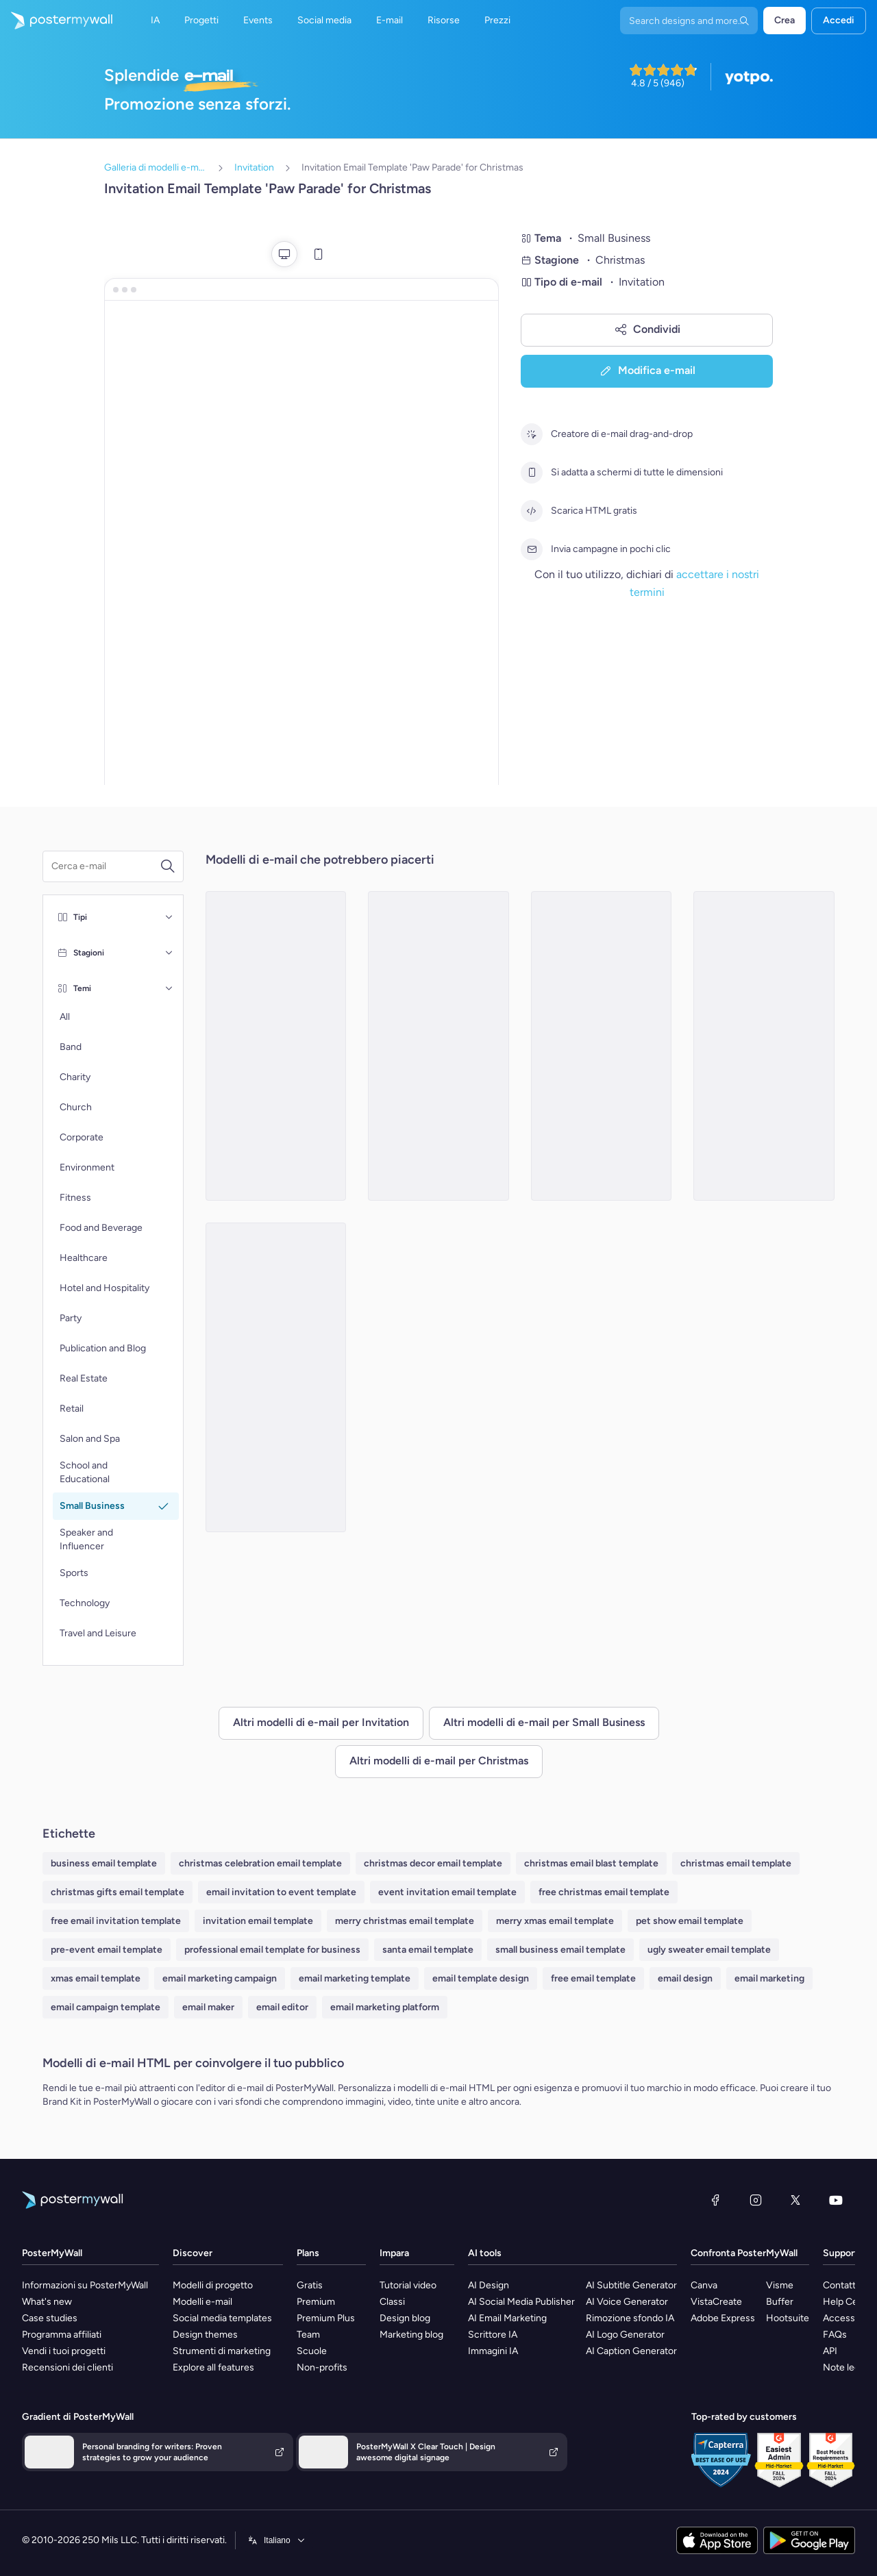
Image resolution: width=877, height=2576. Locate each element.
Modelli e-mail (202, 2302)
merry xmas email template (555, 1921)
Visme (779, 2285)
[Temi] (169, 988)
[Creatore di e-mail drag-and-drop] (532, 434)
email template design (480, 1978)
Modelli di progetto (213, 2285)
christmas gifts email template (117, 1892)
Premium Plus (326, 2318)
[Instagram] (755, 2200)
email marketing (769, 1978)
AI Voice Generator (627, 2302)
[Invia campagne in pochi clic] (532, 549)
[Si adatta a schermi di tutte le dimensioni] (532, 473)
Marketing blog (411, 2334)
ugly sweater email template (709, 1949)
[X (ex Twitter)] (795, 2200)
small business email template (560, 1949)
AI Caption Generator (631, 2351)
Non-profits (322, 2367)
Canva (704, 2285)
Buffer (779, 2302)
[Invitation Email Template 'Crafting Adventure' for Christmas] (438, 1046)
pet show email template (689, 1921)
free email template (593, 1978)
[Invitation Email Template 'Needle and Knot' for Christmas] (276, 1377)
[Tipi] (169, 917)
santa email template (427, 1949)
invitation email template (258, 1921)
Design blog (405, 2318)
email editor (282, 2007)
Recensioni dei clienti (67, 2367)
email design (685, 1978)
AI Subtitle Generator (631, 2285)
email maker (208, 2007)
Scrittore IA (492, 2334)
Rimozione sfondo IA (630, 2318)
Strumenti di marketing (222, 2351)
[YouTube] (836, 2200)
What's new (47, 2302)
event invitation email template (447, 1892)
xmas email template (95, 1978)
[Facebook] (715, 2200)
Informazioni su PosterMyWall (85, 2285)
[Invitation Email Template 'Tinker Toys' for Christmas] (601, 1046)
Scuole (312, 2351)
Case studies (49, 2318)
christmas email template (735, 1863)
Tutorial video (408, 2285)
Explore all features (213, 2367)
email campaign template (105, 2007)
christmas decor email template (433, 1863)
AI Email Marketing (507, 2318)
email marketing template (354, 1978)
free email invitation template (116, 1921)
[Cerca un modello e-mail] (105, 866)
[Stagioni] (169, 952)
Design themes (205, 2334)
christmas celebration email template (260, 1863)
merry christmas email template (404, 1921)
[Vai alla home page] (56, 20)
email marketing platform (384, 2007)
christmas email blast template (591, 1863)
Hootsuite (787, 2318)
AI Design (488, 2285)
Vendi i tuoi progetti (64, 2351)
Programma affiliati (61, 2334)
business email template (104, 1863)
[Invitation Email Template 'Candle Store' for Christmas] (276, 1046)
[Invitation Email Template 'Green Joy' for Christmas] (764, 1046)
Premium (316, 2302)
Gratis (310, 2285)
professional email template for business (272, 1949)
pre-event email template (106, 1949)
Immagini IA (493, 2351)
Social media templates (222, 2318)
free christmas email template (604, 1892)
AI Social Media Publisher (521, 2302)
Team (308, 2334)
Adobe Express (723, 2318)
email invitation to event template (281, 1892)
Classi (392, 2302)
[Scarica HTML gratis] (532, 511)
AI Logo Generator (625, 2334)
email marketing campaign (219, 1978)
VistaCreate (716, 2302)
